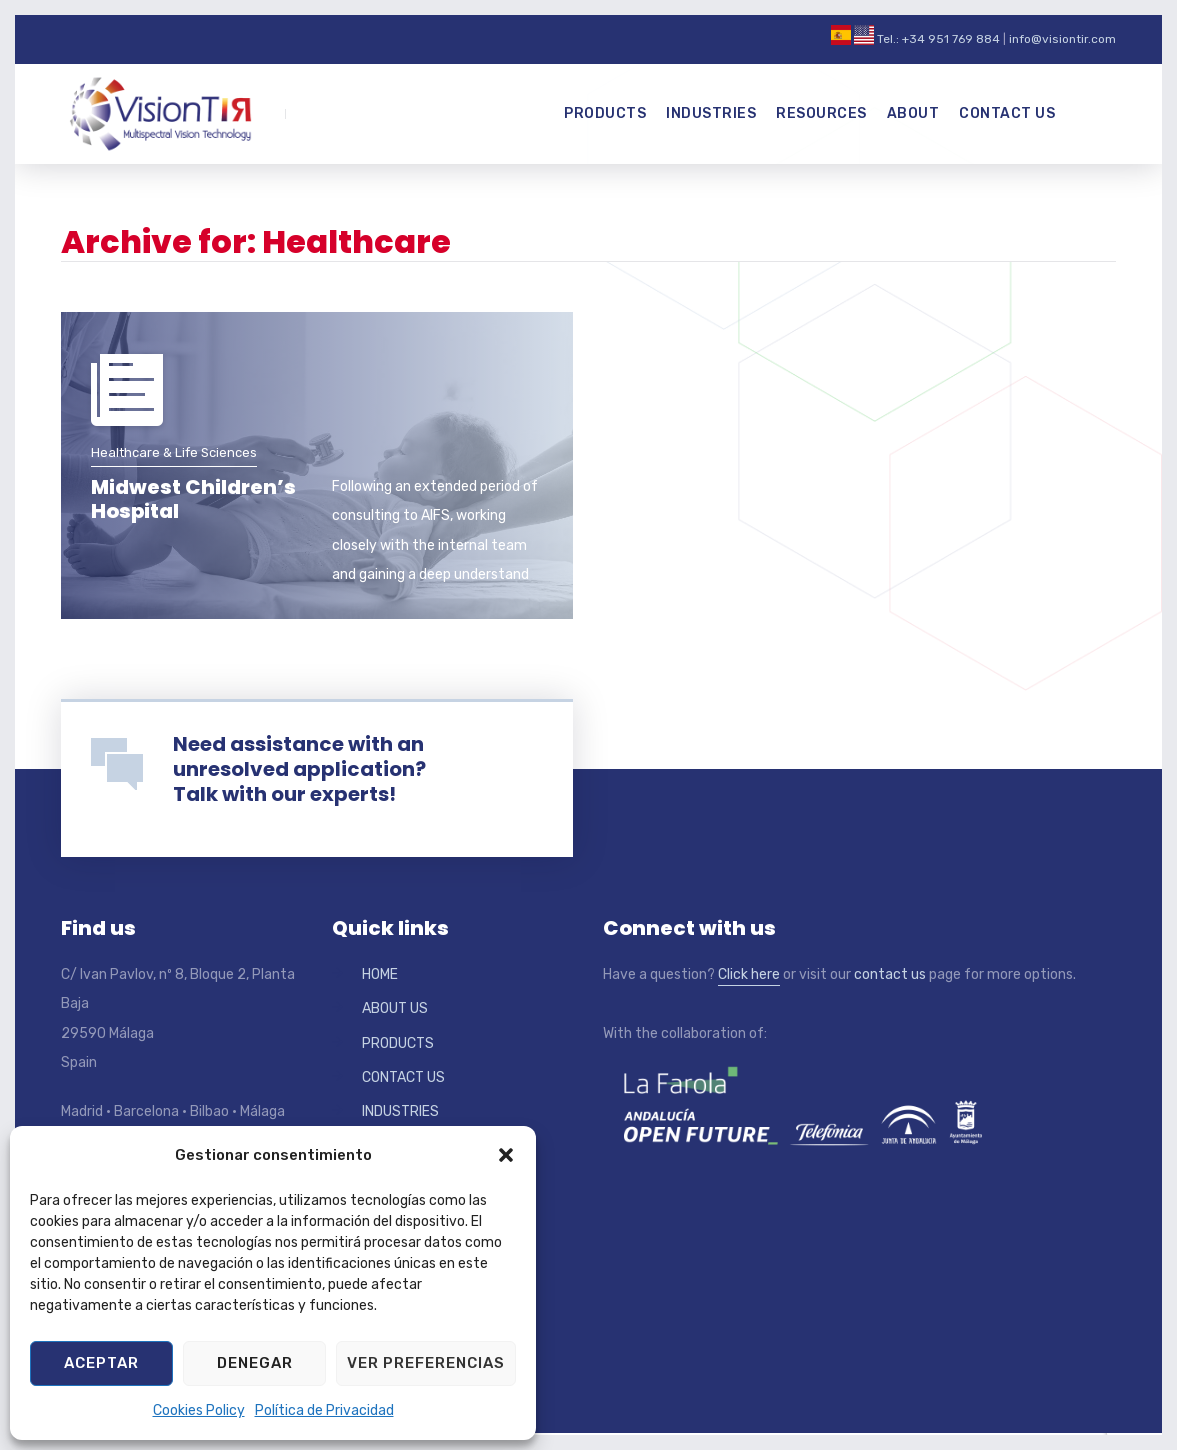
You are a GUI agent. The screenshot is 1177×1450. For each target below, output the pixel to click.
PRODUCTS (398, 1043)
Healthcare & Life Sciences (174, 452)
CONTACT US (403, 1077)
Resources (821, 113)
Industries (711, 113)
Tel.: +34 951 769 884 (938, 39)
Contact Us (1007, 113)
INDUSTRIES (400, 1111)
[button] (506, 1155)
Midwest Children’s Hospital (193, 499)
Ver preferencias (426, 1363)
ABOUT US (395, 1008)
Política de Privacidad (324, 1410)
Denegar (255, 1363)
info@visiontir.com (1062, 39)
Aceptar (101, 1363)
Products (605, 113)
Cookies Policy (199, 1410)
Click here (749, 974)
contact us (890, 974)
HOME (380, 974)
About (913, 113)
